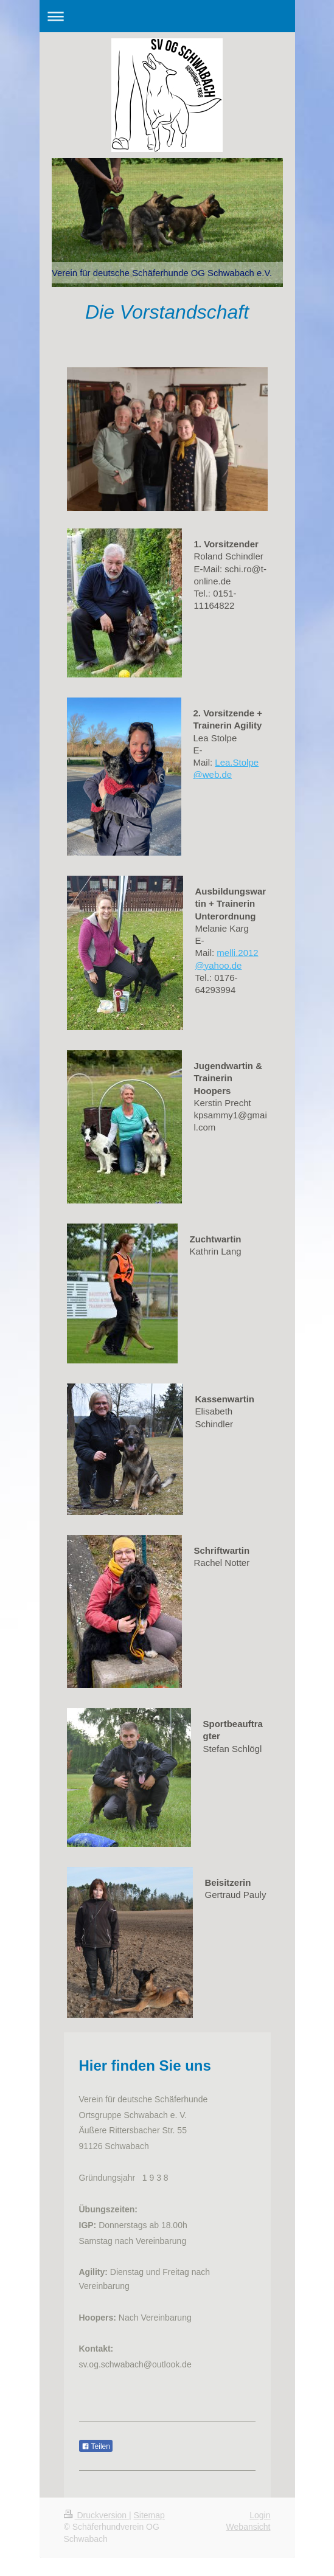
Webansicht (248, 2527)
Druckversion (96, 2515)
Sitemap (149, 2515)
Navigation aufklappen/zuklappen (167, 16)
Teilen (96, 2446)
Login (259, 2515)
